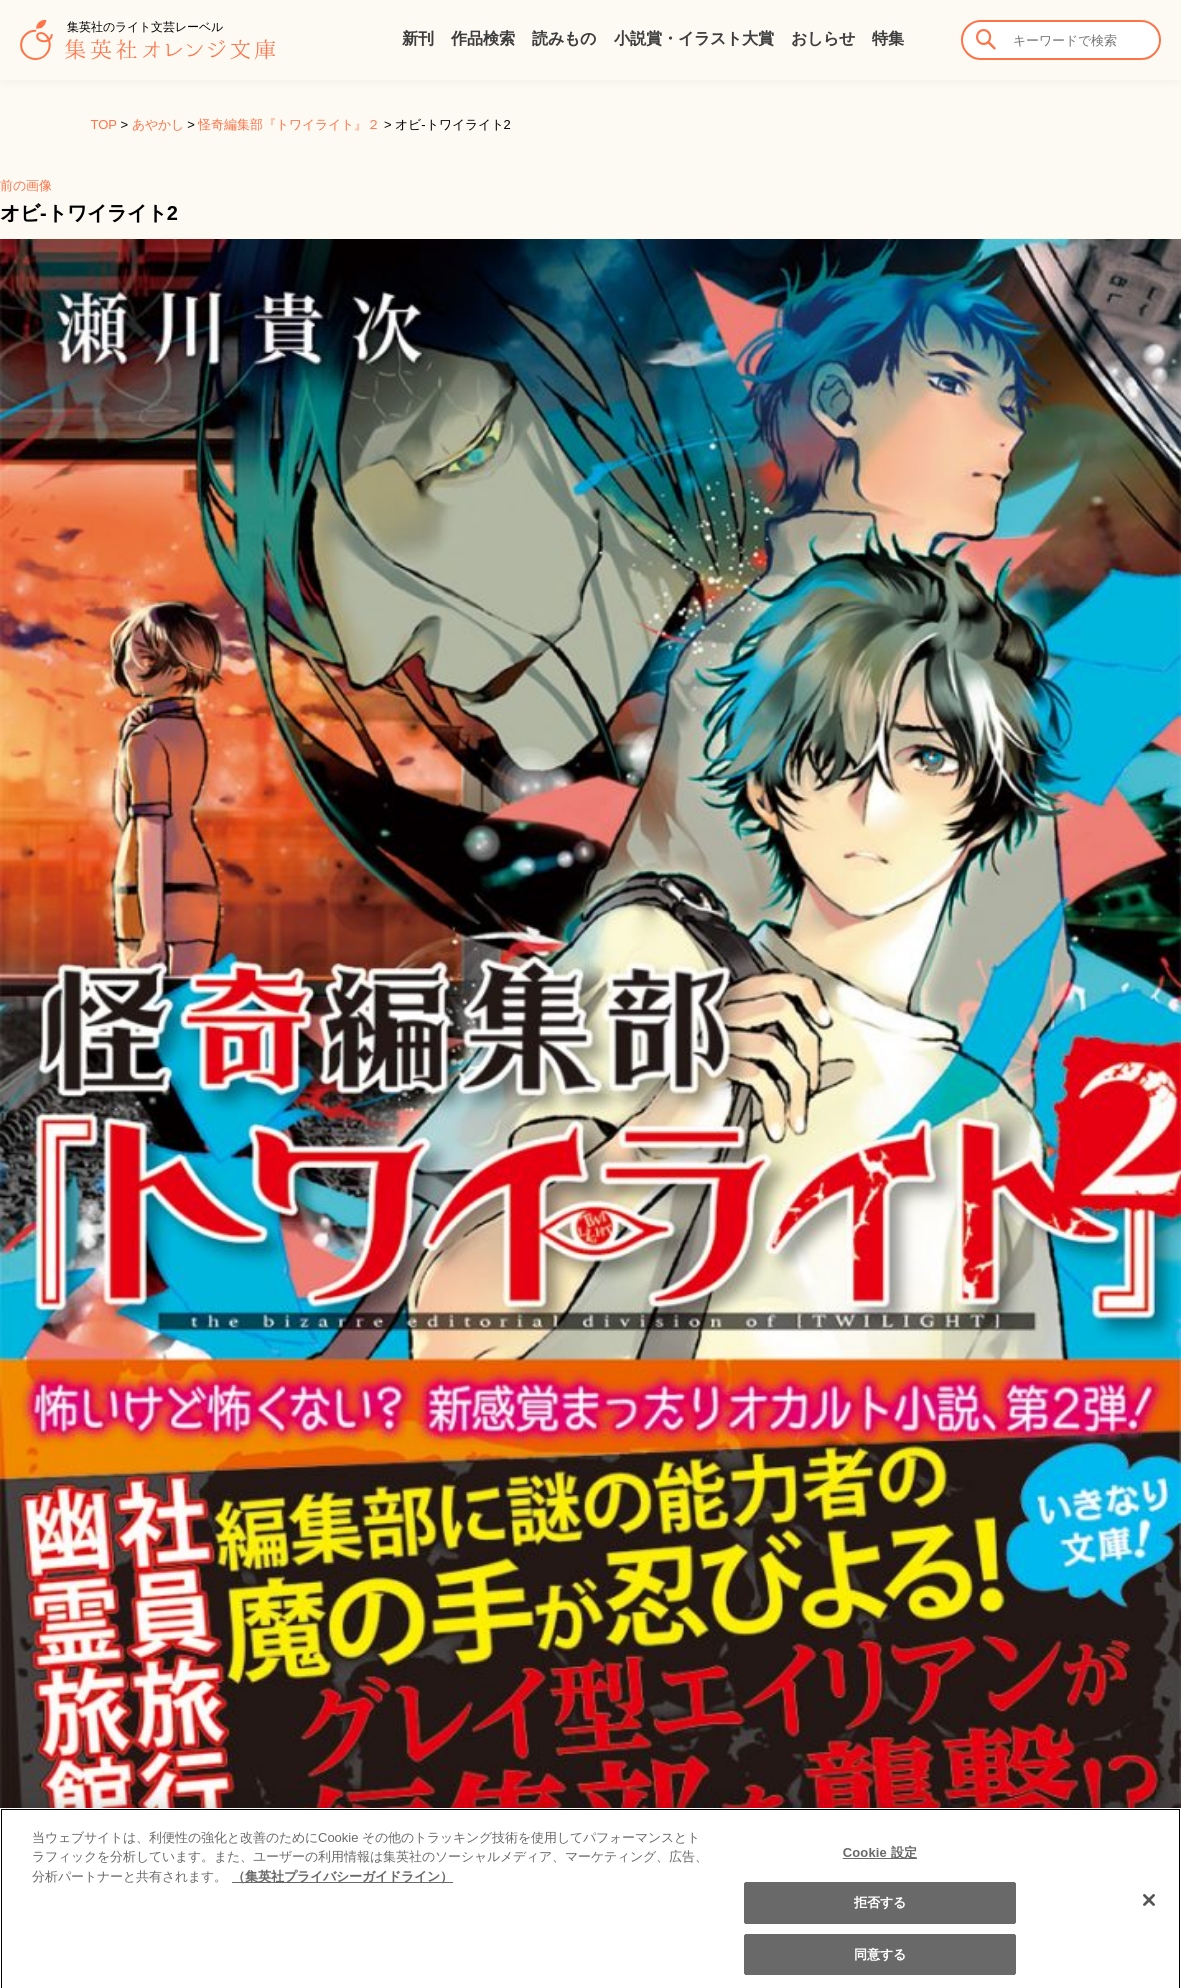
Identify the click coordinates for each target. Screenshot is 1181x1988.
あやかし (158, 124)
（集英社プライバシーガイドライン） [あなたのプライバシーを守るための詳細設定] (342, 1888)
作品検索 (483, 38)
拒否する (880, 1915)
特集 (888, 38)
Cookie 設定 (880, 1864)
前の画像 (26, 185)
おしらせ (823, 38)
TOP (104, 124)
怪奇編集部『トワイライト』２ (289, 124)
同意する (880, 1966)
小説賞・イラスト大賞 (694, 38)
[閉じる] (1149, 1912)
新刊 (418, 38)
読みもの (564, 38)
